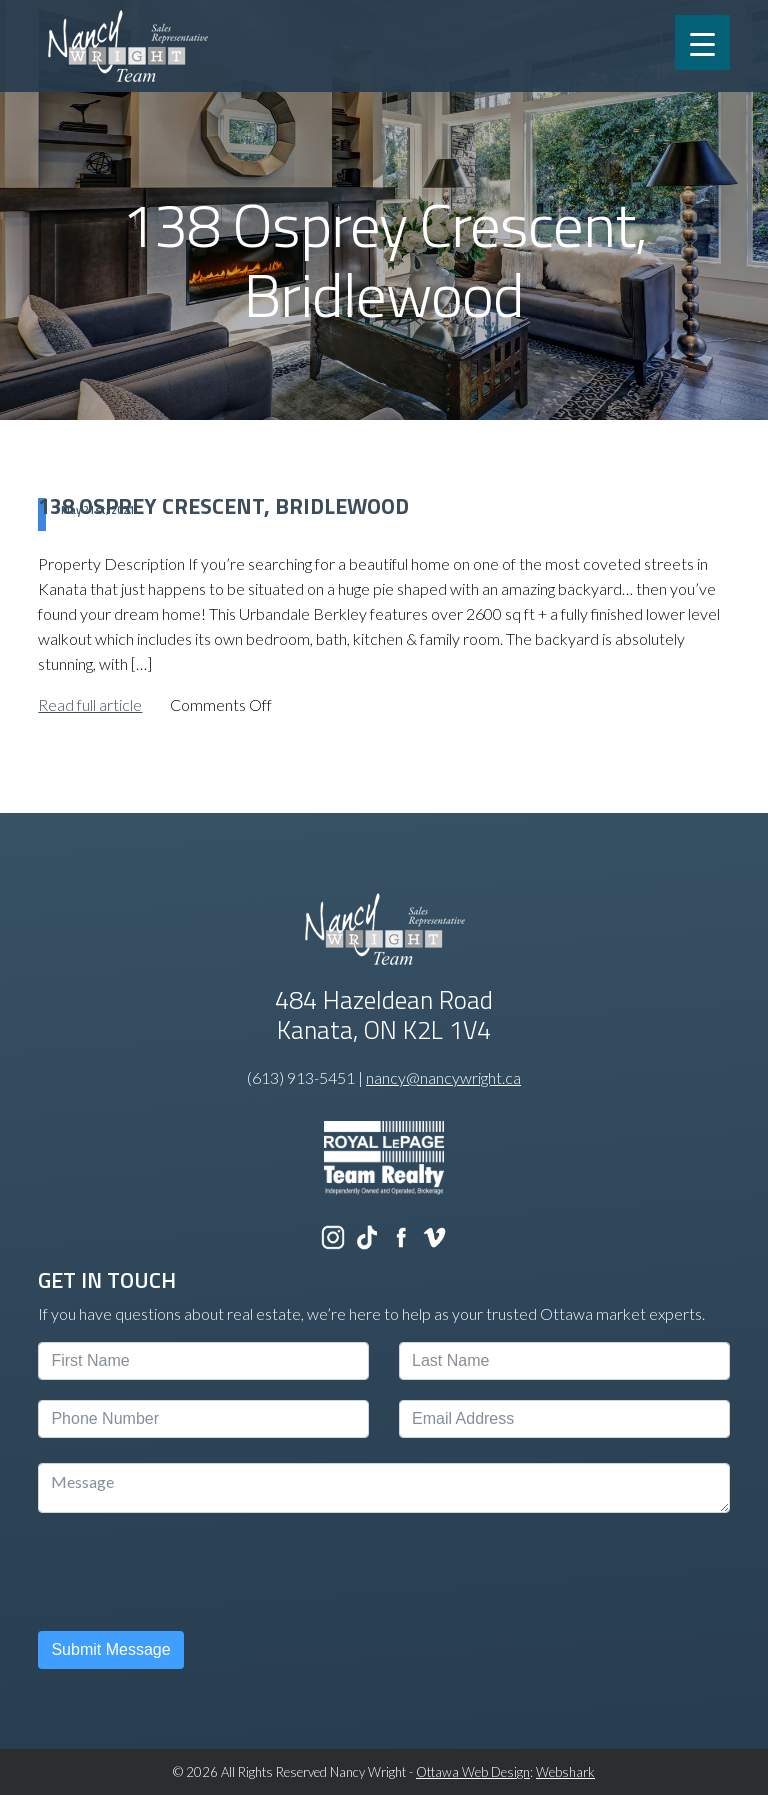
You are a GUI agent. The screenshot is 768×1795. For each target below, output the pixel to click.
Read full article (90, 704)
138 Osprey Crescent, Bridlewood (223, 506)
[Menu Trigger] (702, 42)
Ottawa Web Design (473, 1772)
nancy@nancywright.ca (443, 1077)
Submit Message (110, 1649)
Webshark (565, 1772)
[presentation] (190, 1572)
